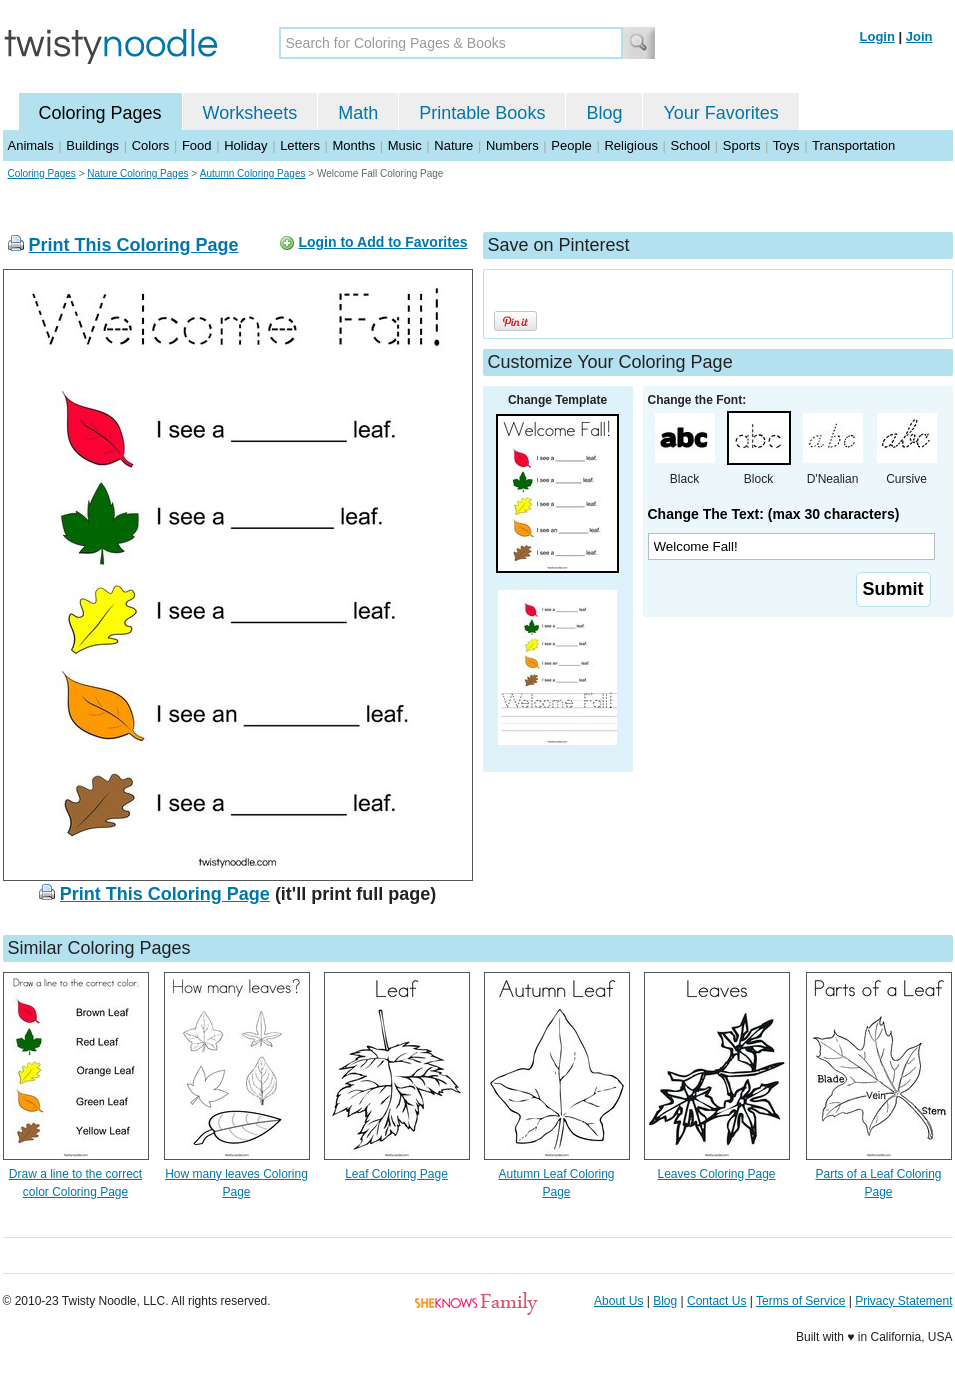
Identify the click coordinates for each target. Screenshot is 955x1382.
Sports (742, 145)
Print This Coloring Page (134, 245)
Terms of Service (800, 1301)
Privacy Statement (903, 1301)
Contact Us (716, 1301)
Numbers (512, 145)
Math (358, 113)
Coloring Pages (100, 113)
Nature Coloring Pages (137, 173)
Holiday (245, 145)
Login (877, 36)
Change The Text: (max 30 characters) (774, 514)
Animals (31, 145)
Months (354, 145)
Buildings (92, 145)
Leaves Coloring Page (716, 1174)
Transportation (853, 145)
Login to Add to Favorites (382, 242)
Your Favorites (720, 113)
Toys (786, 145)
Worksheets (250, 113)
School (691, 145)
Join (919, 36)
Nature (453, 145)
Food (197, 145)
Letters (300, 145)
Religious (630, 145)
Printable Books (482, 113)
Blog (604, 113)
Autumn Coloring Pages (253, 173)
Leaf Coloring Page (396, 1174)
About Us (618, 1301)
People (571, 145)
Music (405, 145)
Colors (151, 145)
